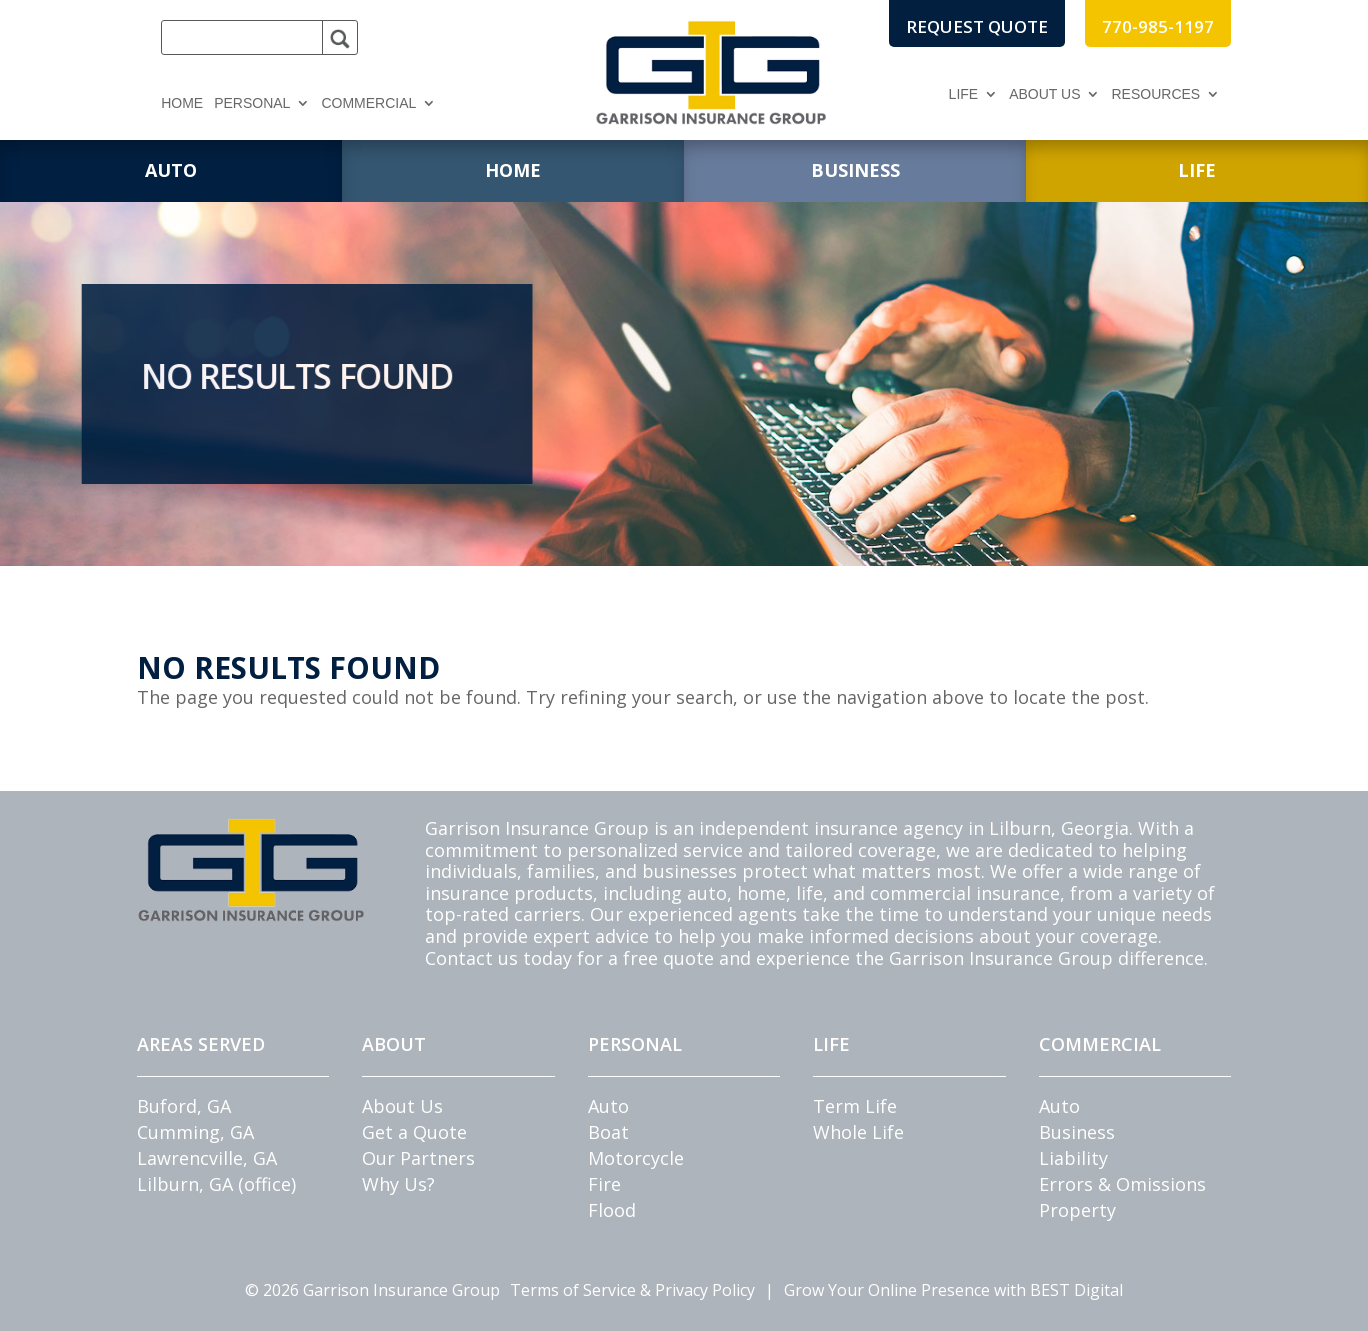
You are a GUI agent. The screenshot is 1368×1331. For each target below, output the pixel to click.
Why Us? (398, 1184)
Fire (604, 1184)
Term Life (855, 1106)
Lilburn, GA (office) (216, 1184)
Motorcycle (636, 1158)
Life (964, 94)
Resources (1155, 94)
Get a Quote (414, 1132)
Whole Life (858, 1132)
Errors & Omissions (1122, 1184)
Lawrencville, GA (207, 1158)
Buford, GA (184, 1106)
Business (1077, 1132)
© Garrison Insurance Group (372, 1290)
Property (1077, 1210)
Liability (1073, 1158)
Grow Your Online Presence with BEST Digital (953, 1290)
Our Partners (418, 1158)
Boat (608, 1132)
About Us (1044, 94)
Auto (608, 1106)
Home (182, 103)
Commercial (368, 103)
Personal (252, 103)
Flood (612, 1210)
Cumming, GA (195, 1132)
